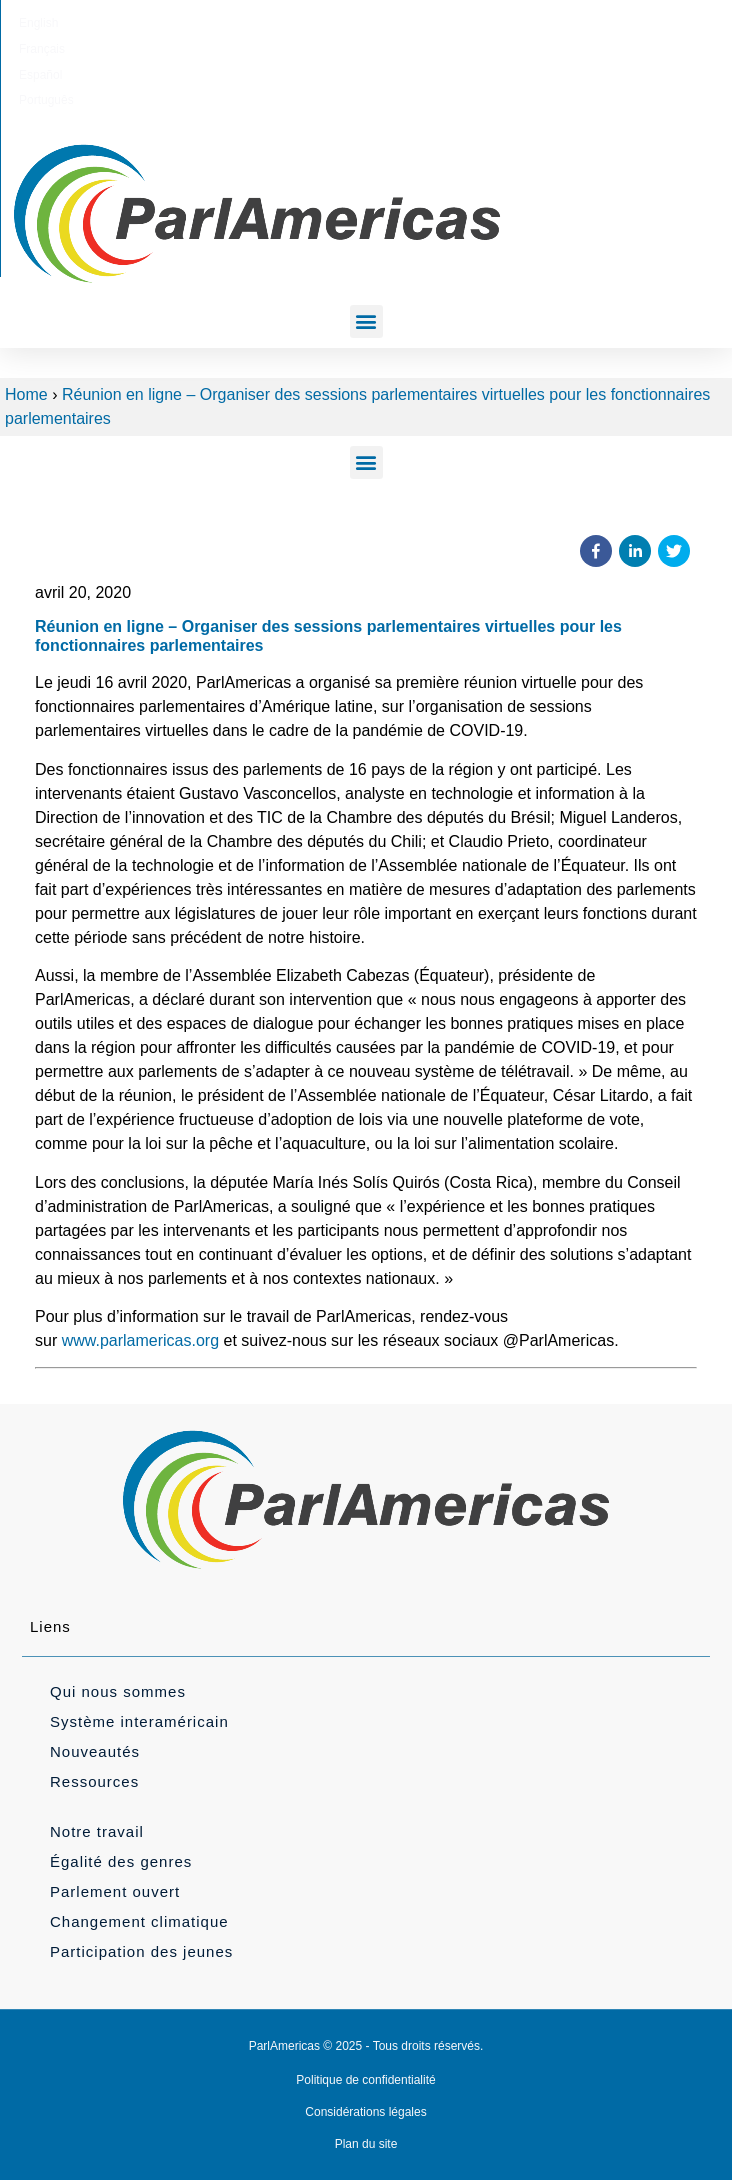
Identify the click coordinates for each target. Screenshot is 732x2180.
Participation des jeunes (141, 1951)
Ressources (94, 1781)
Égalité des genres (121, 1861)
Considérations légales (365, 2112)
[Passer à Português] (460, 23)
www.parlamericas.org (140, 1340)
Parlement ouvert (115, 1891)
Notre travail (97, 1831)
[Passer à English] (263, 23)
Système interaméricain (139, 1721)
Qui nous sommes (118, 1691)
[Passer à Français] (327, 23)
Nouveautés (95, 1751)
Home (26, 394)
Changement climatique (139, 1921)
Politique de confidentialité (365, 2080)
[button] (366, 321)
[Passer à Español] (391, 23)
